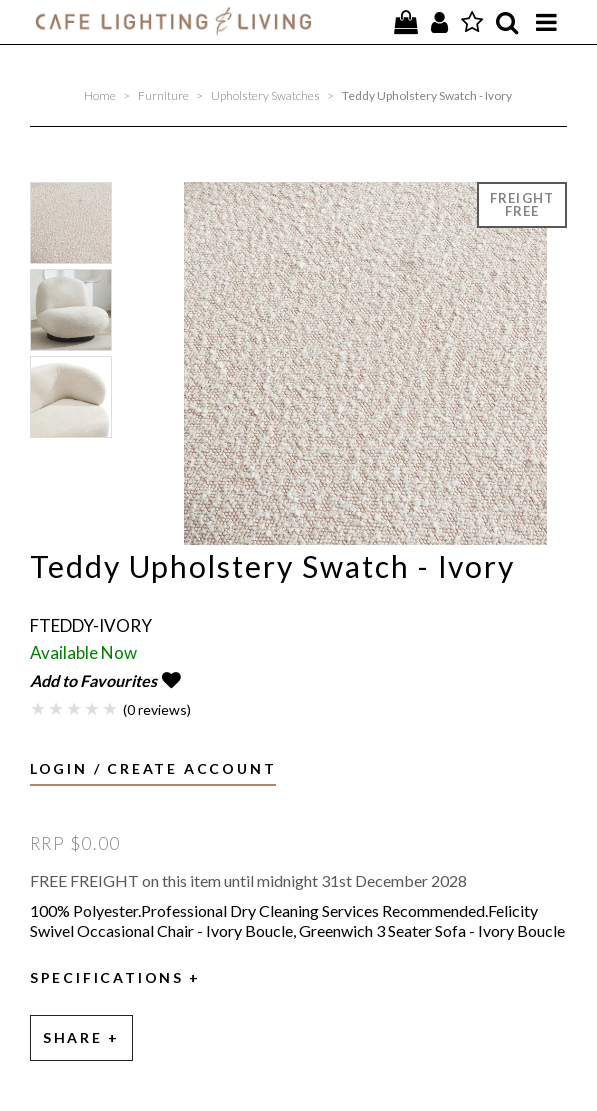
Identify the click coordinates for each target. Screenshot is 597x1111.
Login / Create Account (153, 768)
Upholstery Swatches (265, 95)
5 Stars (111, 708)
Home (100, 95)
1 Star (39, 708)
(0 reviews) (157, 709)
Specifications (107, 978)
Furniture (163, 95)
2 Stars (57, 708)
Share (73, 1037)
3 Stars (75, 708)
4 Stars (93, 708)
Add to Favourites (93, 680)
